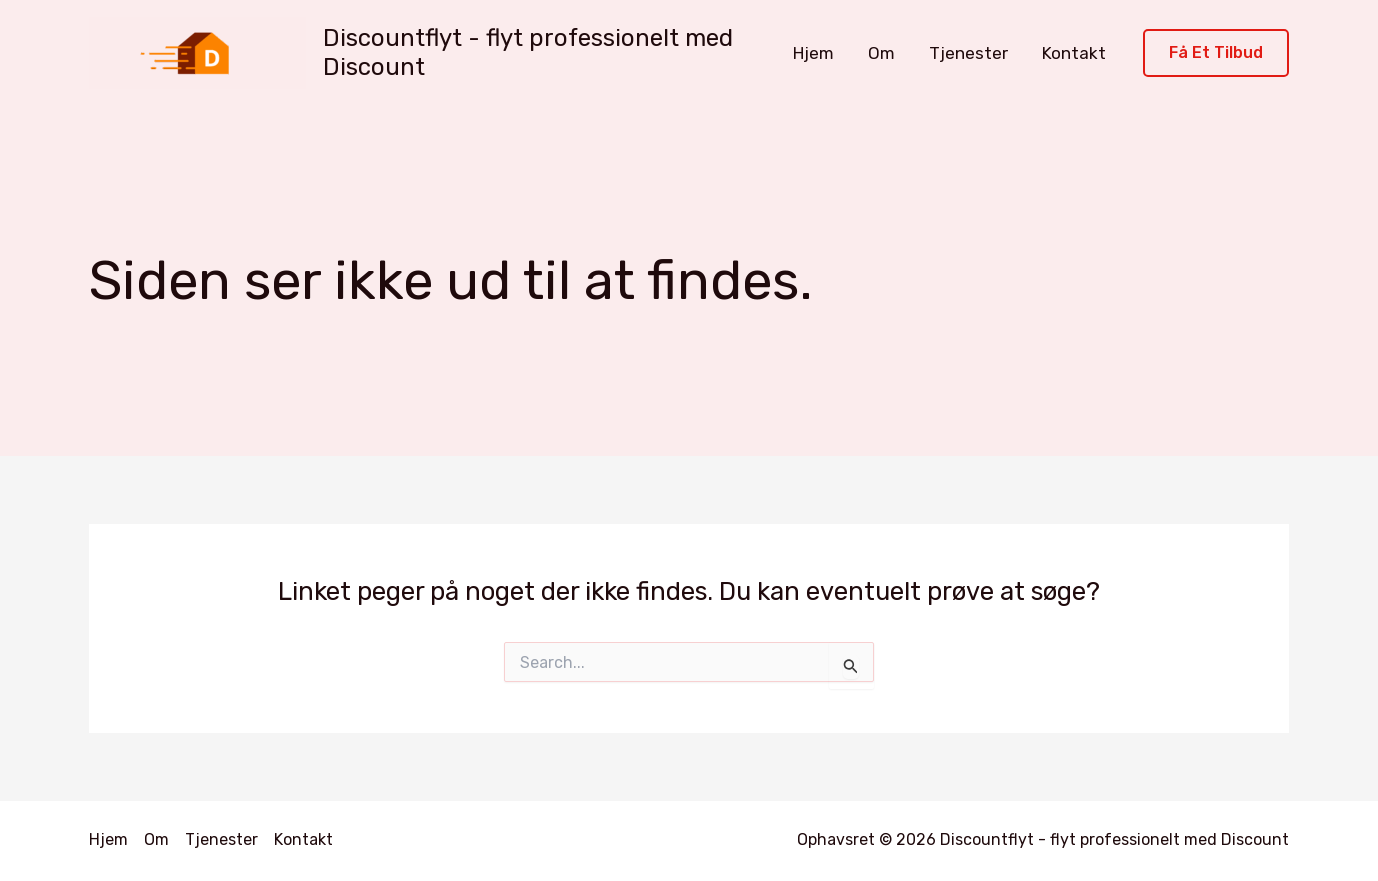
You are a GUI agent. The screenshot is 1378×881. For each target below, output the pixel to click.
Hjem (813, 53)
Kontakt (1074, 53)
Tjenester (968, 53)
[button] (1216, 53)
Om (881, 53)
